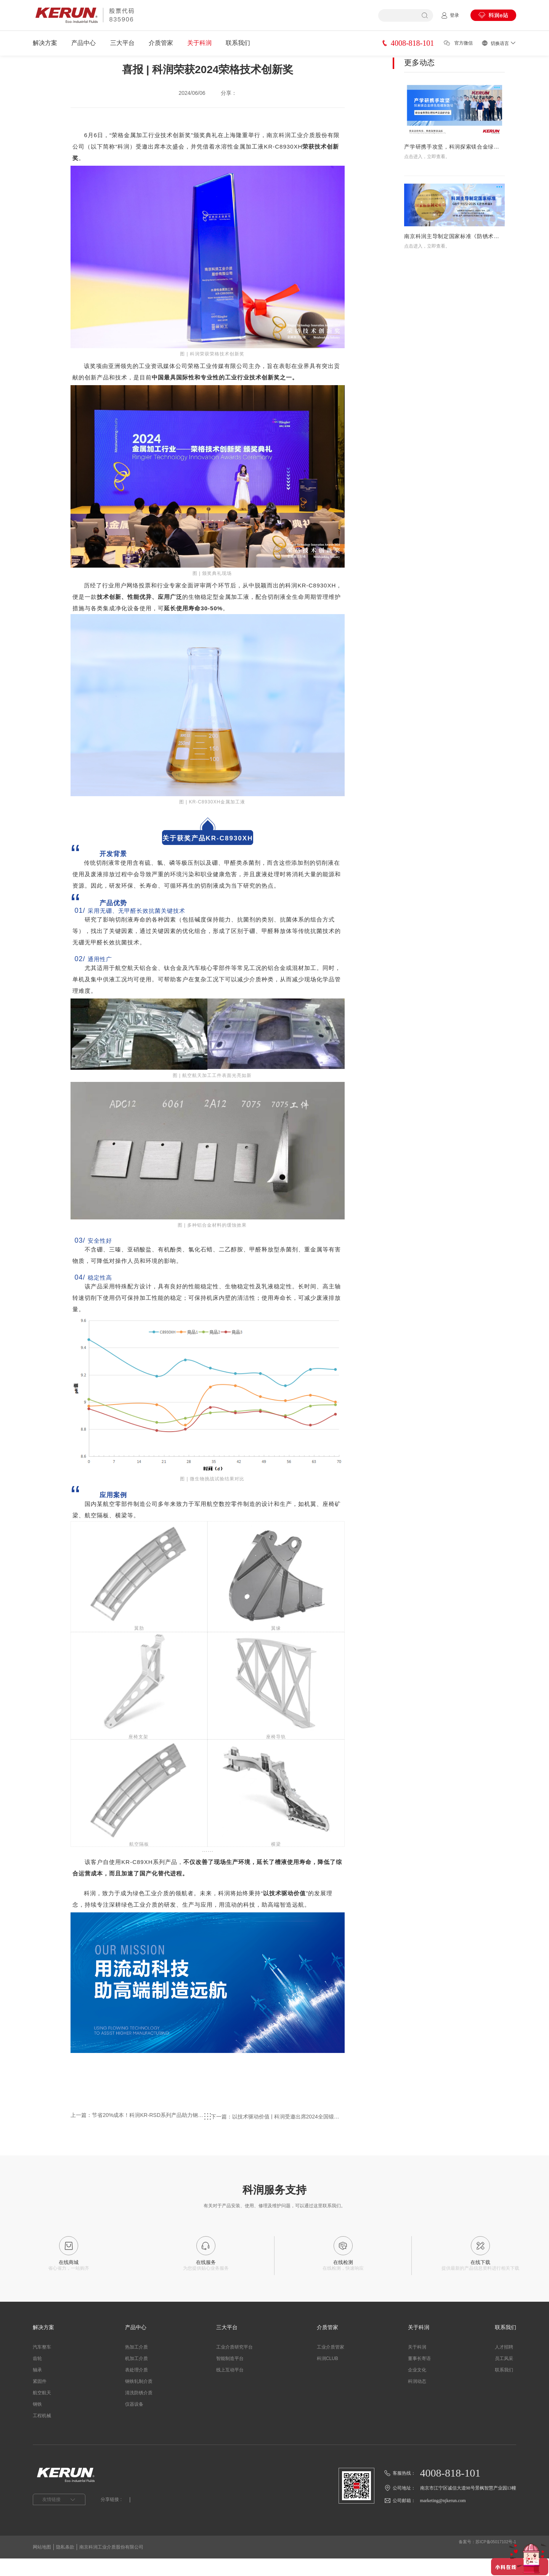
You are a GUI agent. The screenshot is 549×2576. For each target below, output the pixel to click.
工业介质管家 (330, 2364)
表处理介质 (136, 2387)
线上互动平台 (230, 2387)
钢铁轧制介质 (138, 2399)
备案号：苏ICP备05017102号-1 (484, 2564)
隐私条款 (65, 2564)
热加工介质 (136, 2364)
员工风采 (504, 2376)
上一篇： (125, 2139)
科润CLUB (327, 2376)
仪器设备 (134, 2421)
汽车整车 (42, 2364)
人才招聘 (504, 2364)
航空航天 (42, 2410)
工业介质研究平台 (234, 2364)
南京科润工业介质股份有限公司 (111, 2564)
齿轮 (37, 2376)
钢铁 (37, 2421)
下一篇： (289, 2139)
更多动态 (419, 83)
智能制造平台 (230, 2376)
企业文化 (417, 2387)
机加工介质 (136, 2376)
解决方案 (45, 43)
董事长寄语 (419, 2376)
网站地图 (42, 2564)
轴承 (37, 2387)
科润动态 (417, 2399)
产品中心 (83, 43)
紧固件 (40, 2399)
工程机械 (42, 2433)
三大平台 (122, 43)
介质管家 (161, 43)
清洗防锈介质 (138, 2410)
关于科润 (199, 43)
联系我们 (238, 43)
